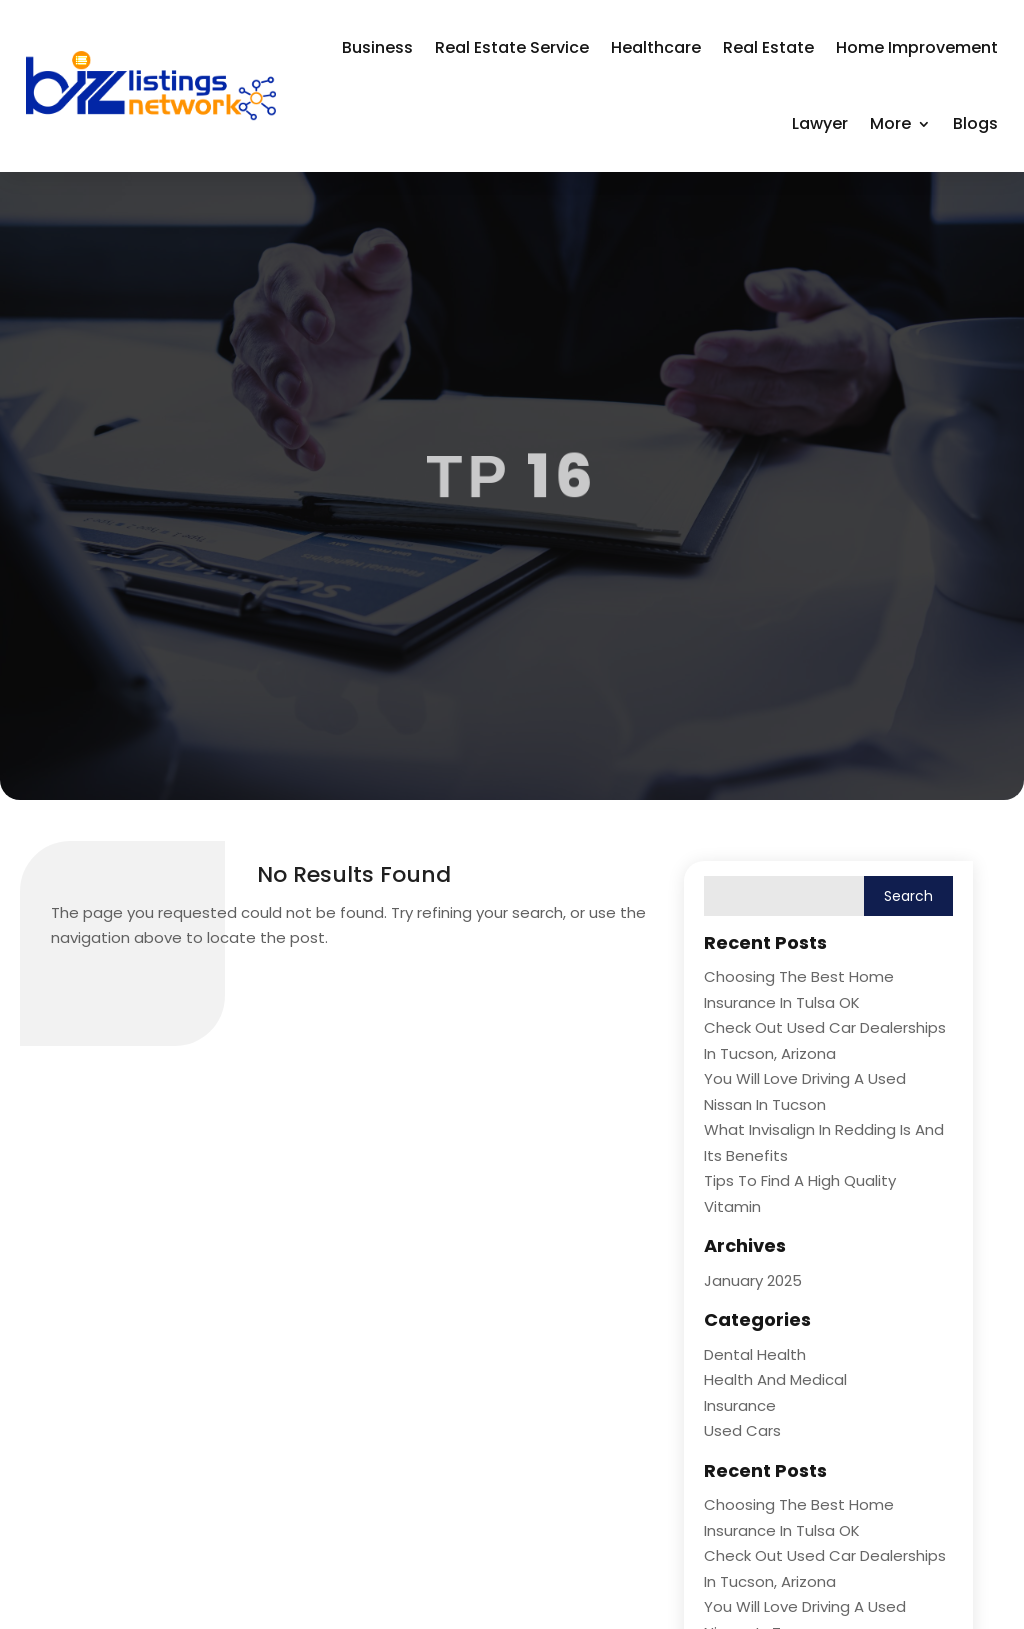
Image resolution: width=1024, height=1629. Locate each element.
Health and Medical (775, 1379)
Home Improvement (917, 47)
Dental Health (755, 1354)
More (890, 123)
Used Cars (742, 1430)
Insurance (740, 1405)
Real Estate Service (512, 47)
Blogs (975, 123)
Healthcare (656, 47)
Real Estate (768, 47)
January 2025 (753, 1280)
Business (377, 47)
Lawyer (820, 123)
